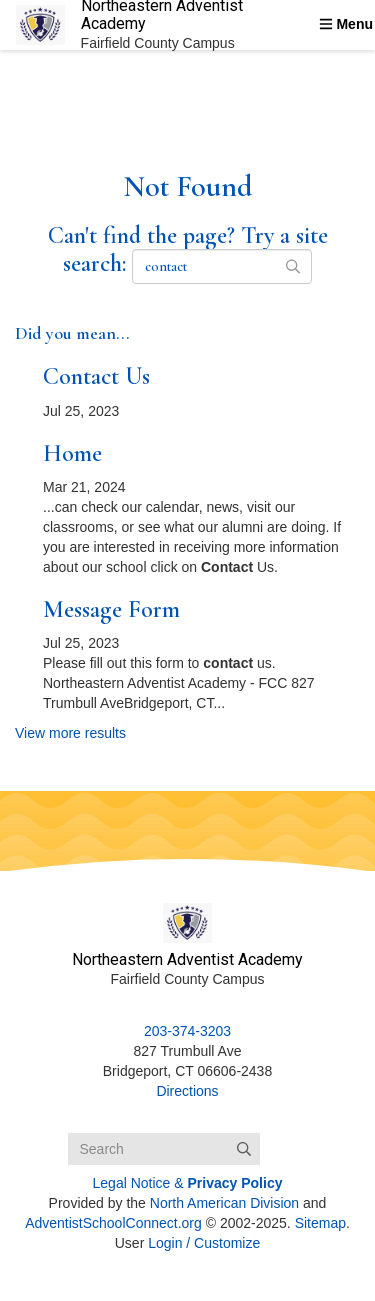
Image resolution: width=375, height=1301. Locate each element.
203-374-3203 (187, 1031)
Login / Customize (204, 1243)
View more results (70, 733)
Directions (187, 1091)
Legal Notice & (188, 1183)
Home (72, 453)
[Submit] (244, 1149)
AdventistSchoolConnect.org (113, 1223)
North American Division (224, 1203)
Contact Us (96, 376)
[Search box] (164, 1149)
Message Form (111, 609)
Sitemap (320, 1223)
